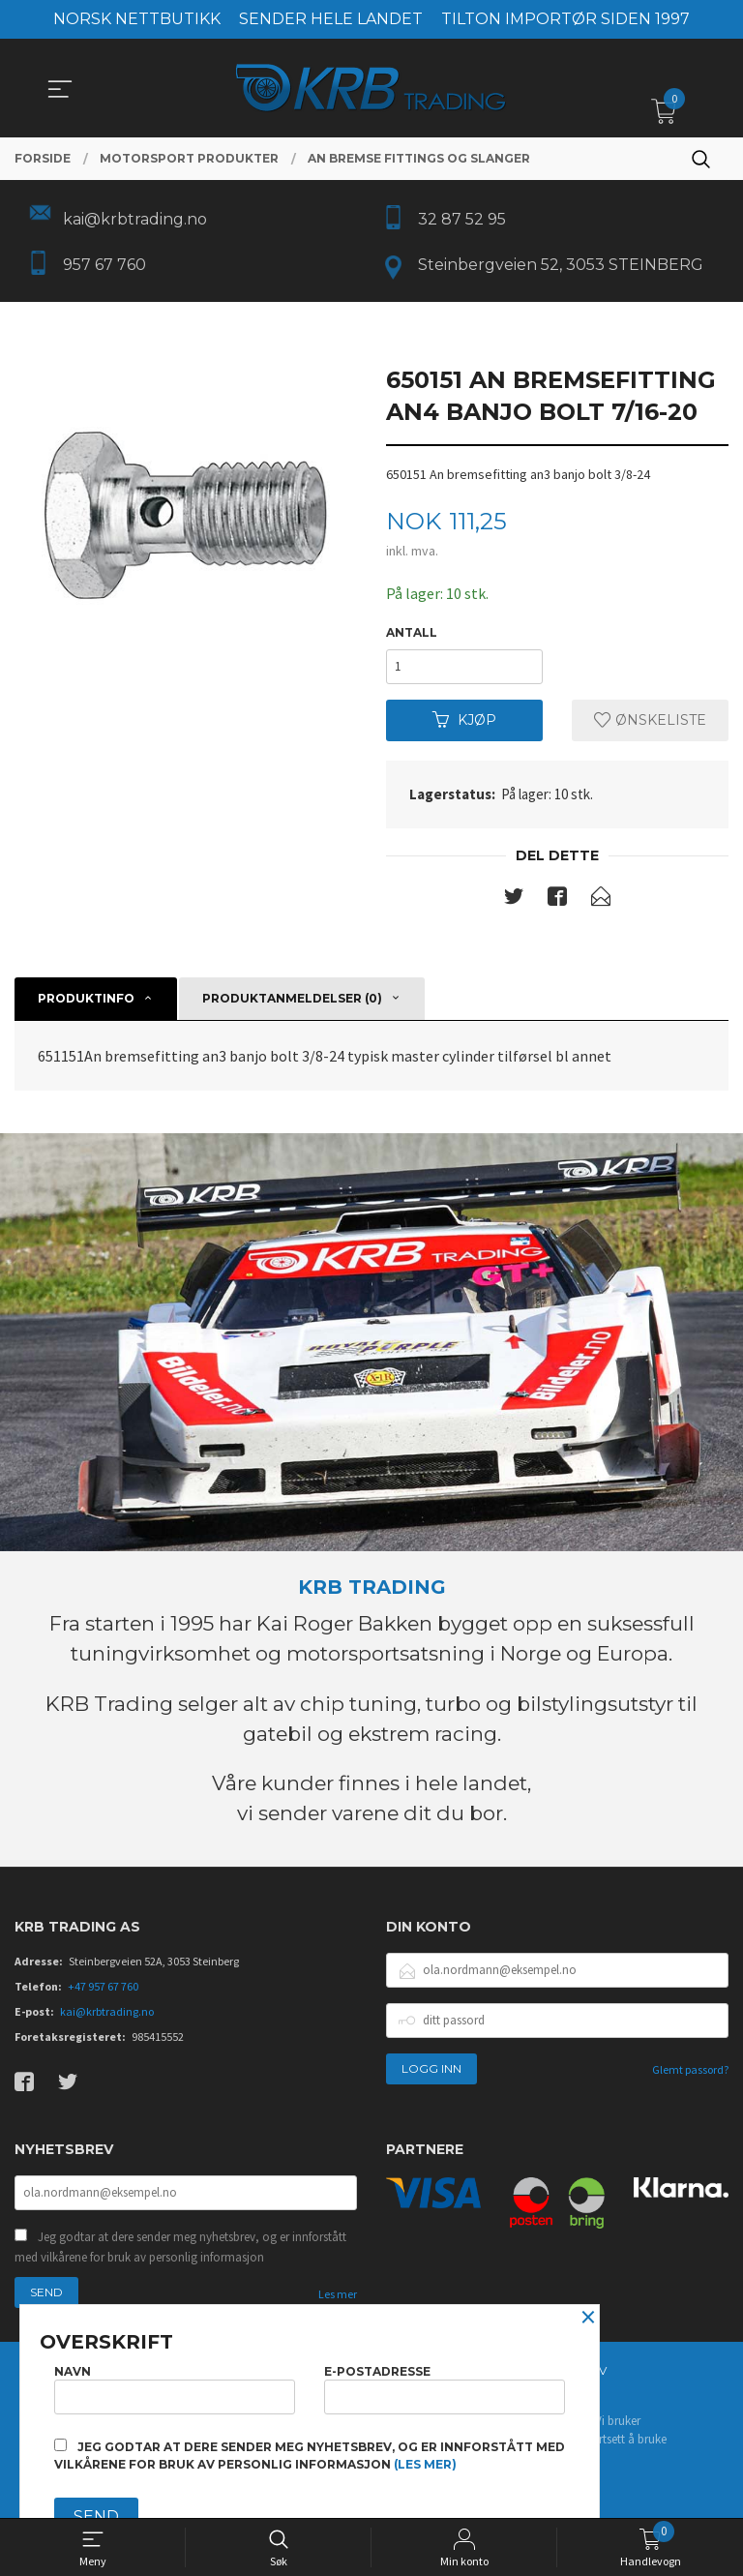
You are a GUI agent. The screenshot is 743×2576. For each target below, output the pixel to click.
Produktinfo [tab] (86, 998)
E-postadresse (444, 2388)
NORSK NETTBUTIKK (137, 19)
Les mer (337, 2294)
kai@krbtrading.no (107, 2011)
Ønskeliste (650, 720)
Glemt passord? (690, 2069)
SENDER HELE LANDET (331, 19)
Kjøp (464, 720)
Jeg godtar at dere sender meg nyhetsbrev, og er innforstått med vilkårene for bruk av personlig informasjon (180, 2247)
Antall (411, 632)
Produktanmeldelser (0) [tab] (292, 998)
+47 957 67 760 (103, 1986)
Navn (174, 2388)
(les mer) (425, 2464)
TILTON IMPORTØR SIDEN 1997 (565, 19)
